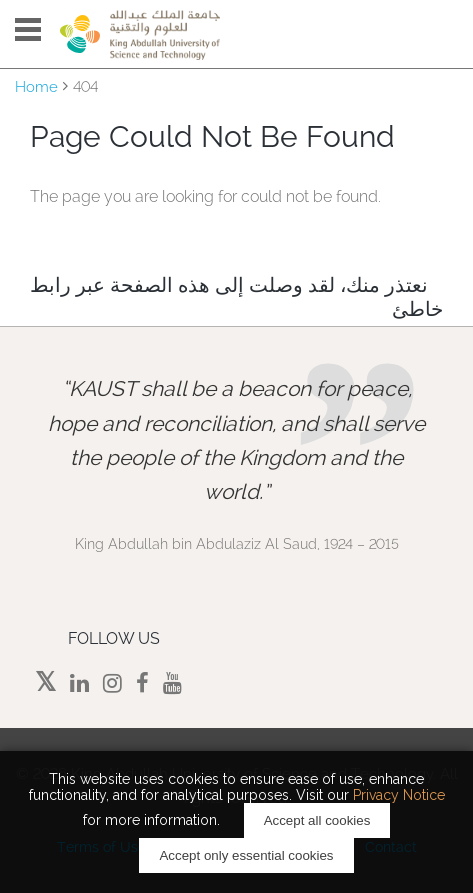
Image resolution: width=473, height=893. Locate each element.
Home (36, 87)
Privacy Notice (399, 795)
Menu (28, 29)
